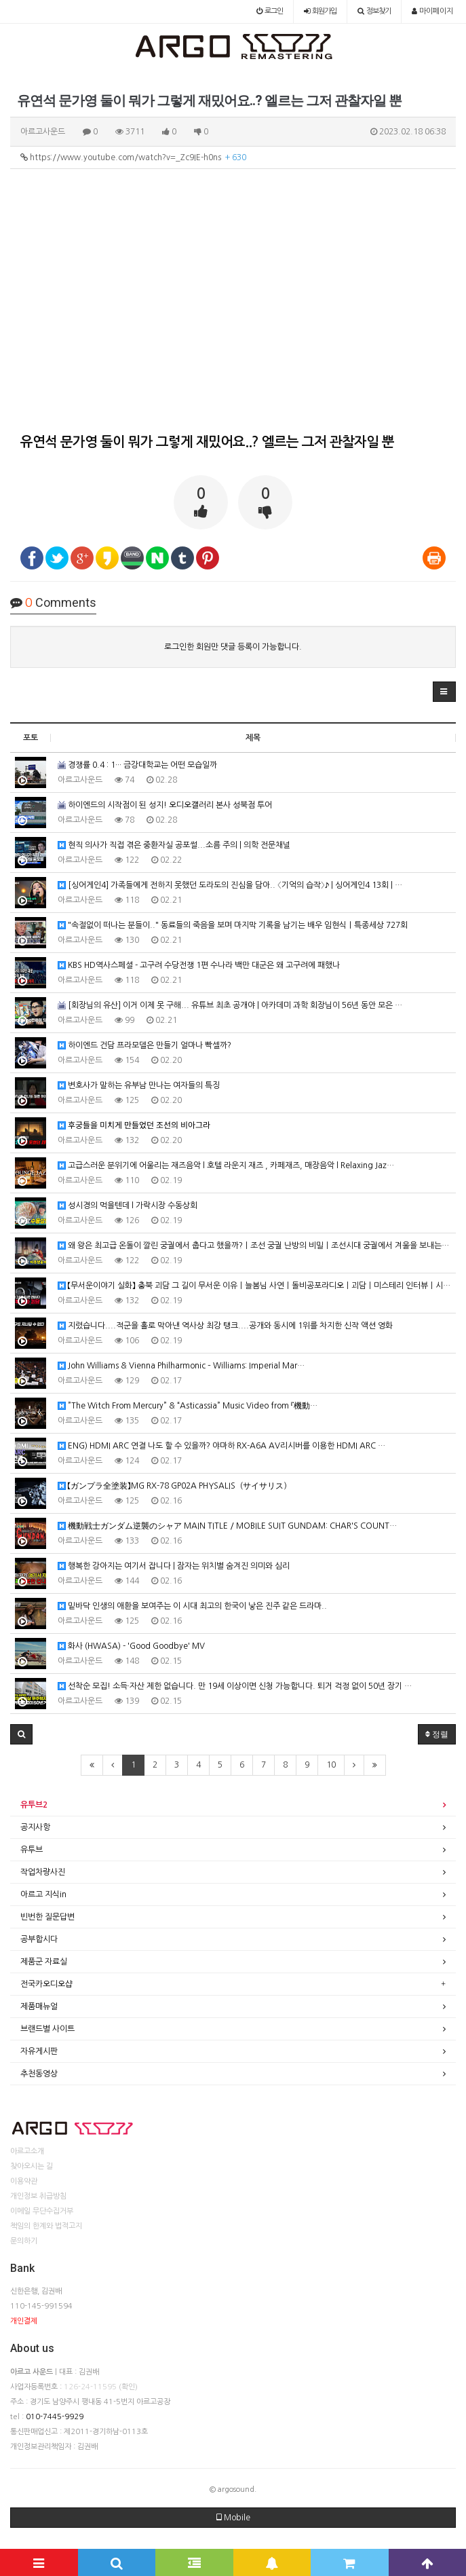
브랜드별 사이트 (47, 2029)
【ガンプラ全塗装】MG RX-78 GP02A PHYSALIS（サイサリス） (174, 1486)
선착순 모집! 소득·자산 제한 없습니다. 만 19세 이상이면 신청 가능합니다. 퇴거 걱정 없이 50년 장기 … (235, 1686)
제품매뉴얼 (39, 2006)
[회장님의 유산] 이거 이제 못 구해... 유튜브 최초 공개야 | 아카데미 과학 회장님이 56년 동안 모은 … (230, 1005)
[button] (444, 692)
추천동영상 (39, 2074)
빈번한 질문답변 (47, 1917)
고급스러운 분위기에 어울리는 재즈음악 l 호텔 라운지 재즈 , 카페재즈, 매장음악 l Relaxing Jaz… (226, 1165)
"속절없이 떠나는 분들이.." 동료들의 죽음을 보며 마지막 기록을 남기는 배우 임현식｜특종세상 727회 (233, 925)
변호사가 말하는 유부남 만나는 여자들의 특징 (139, 1085)
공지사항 (35, 1827)
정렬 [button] (436, 1734)
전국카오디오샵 (46, 1984)
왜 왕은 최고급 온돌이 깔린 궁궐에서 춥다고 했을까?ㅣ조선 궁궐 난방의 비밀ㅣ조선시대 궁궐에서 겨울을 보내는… (253, 1246)
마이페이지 (432, 11)
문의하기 (23, 2241)
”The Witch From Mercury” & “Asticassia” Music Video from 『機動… (187, 1406)
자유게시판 (39, 2051)
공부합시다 (39, 1939)
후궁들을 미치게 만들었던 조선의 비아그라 (134, 1125)
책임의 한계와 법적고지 (46, 2226)
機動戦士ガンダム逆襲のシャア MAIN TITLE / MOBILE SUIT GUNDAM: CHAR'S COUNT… (227, 1526)
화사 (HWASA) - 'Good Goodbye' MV (131, 1646)
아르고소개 (27, 2151)
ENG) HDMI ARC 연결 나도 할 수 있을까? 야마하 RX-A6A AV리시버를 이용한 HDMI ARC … (221, 1446)
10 (331, 1765)
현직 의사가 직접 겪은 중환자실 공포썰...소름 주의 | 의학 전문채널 (174, 845)
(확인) (128, 2387)
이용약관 (23, 2181)
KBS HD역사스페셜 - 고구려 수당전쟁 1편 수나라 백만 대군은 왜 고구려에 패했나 (199, 965)
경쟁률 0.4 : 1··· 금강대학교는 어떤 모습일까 (137, 765)
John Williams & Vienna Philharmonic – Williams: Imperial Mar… (181, 1366)
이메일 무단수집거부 (41, 2211)
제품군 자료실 (43, 1962)
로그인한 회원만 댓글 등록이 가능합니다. (233, 647)
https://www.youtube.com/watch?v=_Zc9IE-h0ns (133, 157)
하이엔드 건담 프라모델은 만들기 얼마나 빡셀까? (144, 1045)
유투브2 (33, 1805)
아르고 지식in (43, 1894)
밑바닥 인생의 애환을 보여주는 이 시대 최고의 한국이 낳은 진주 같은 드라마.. (192, 1606)
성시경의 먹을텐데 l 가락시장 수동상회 (127, 1205)
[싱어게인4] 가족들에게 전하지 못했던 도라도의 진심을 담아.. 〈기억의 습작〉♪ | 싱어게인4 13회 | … (230, 885)
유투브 (31, 1850)
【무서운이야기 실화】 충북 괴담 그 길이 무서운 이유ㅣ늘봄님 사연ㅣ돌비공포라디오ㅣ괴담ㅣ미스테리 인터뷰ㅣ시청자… (257, 1286)
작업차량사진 (42, 1872)
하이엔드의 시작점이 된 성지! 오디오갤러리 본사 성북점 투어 (165, 805)
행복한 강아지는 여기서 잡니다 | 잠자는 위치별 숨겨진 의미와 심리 (174, 1566)
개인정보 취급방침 (38, 2196)
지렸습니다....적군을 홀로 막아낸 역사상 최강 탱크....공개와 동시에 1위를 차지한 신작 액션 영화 (225, 1326)
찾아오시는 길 (31, 2166)
